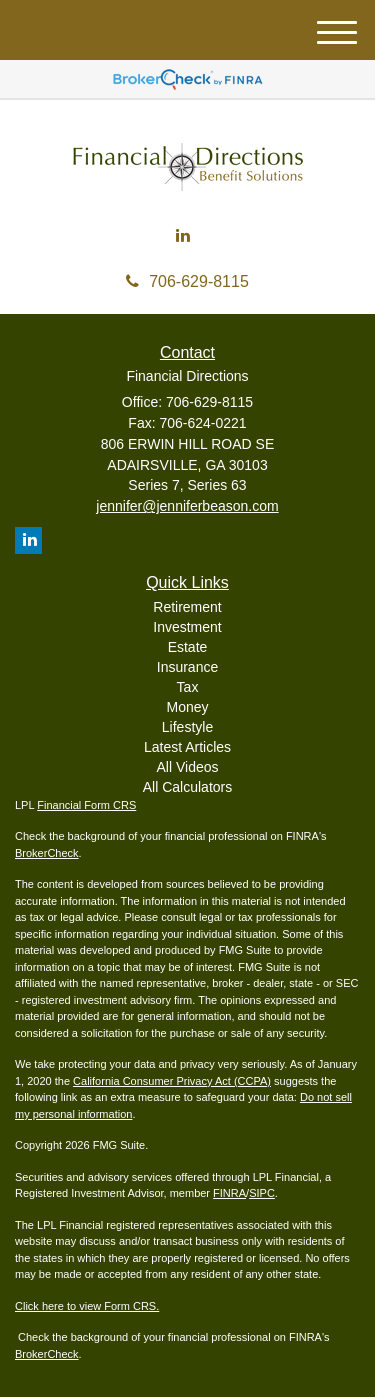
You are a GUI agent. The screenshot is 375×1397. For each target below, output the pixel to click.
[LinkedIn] (183, 236)
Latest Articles (187, 747)
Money (187, 707)
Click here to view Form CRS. (87, 1306)
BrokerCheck (47, 853)
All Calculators (187, 787)
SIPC (262, 1193)
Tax (188, 687)
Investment (187, 627)
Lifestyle (187, 727)
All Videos (187, 767)
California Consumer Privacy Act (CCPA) (172, 1081)
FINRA (229, 1193)
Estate (188, 647)
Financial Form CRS (86, 805)
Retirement (187, 607)
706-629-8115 (187, 281)
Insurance (187, 667)
